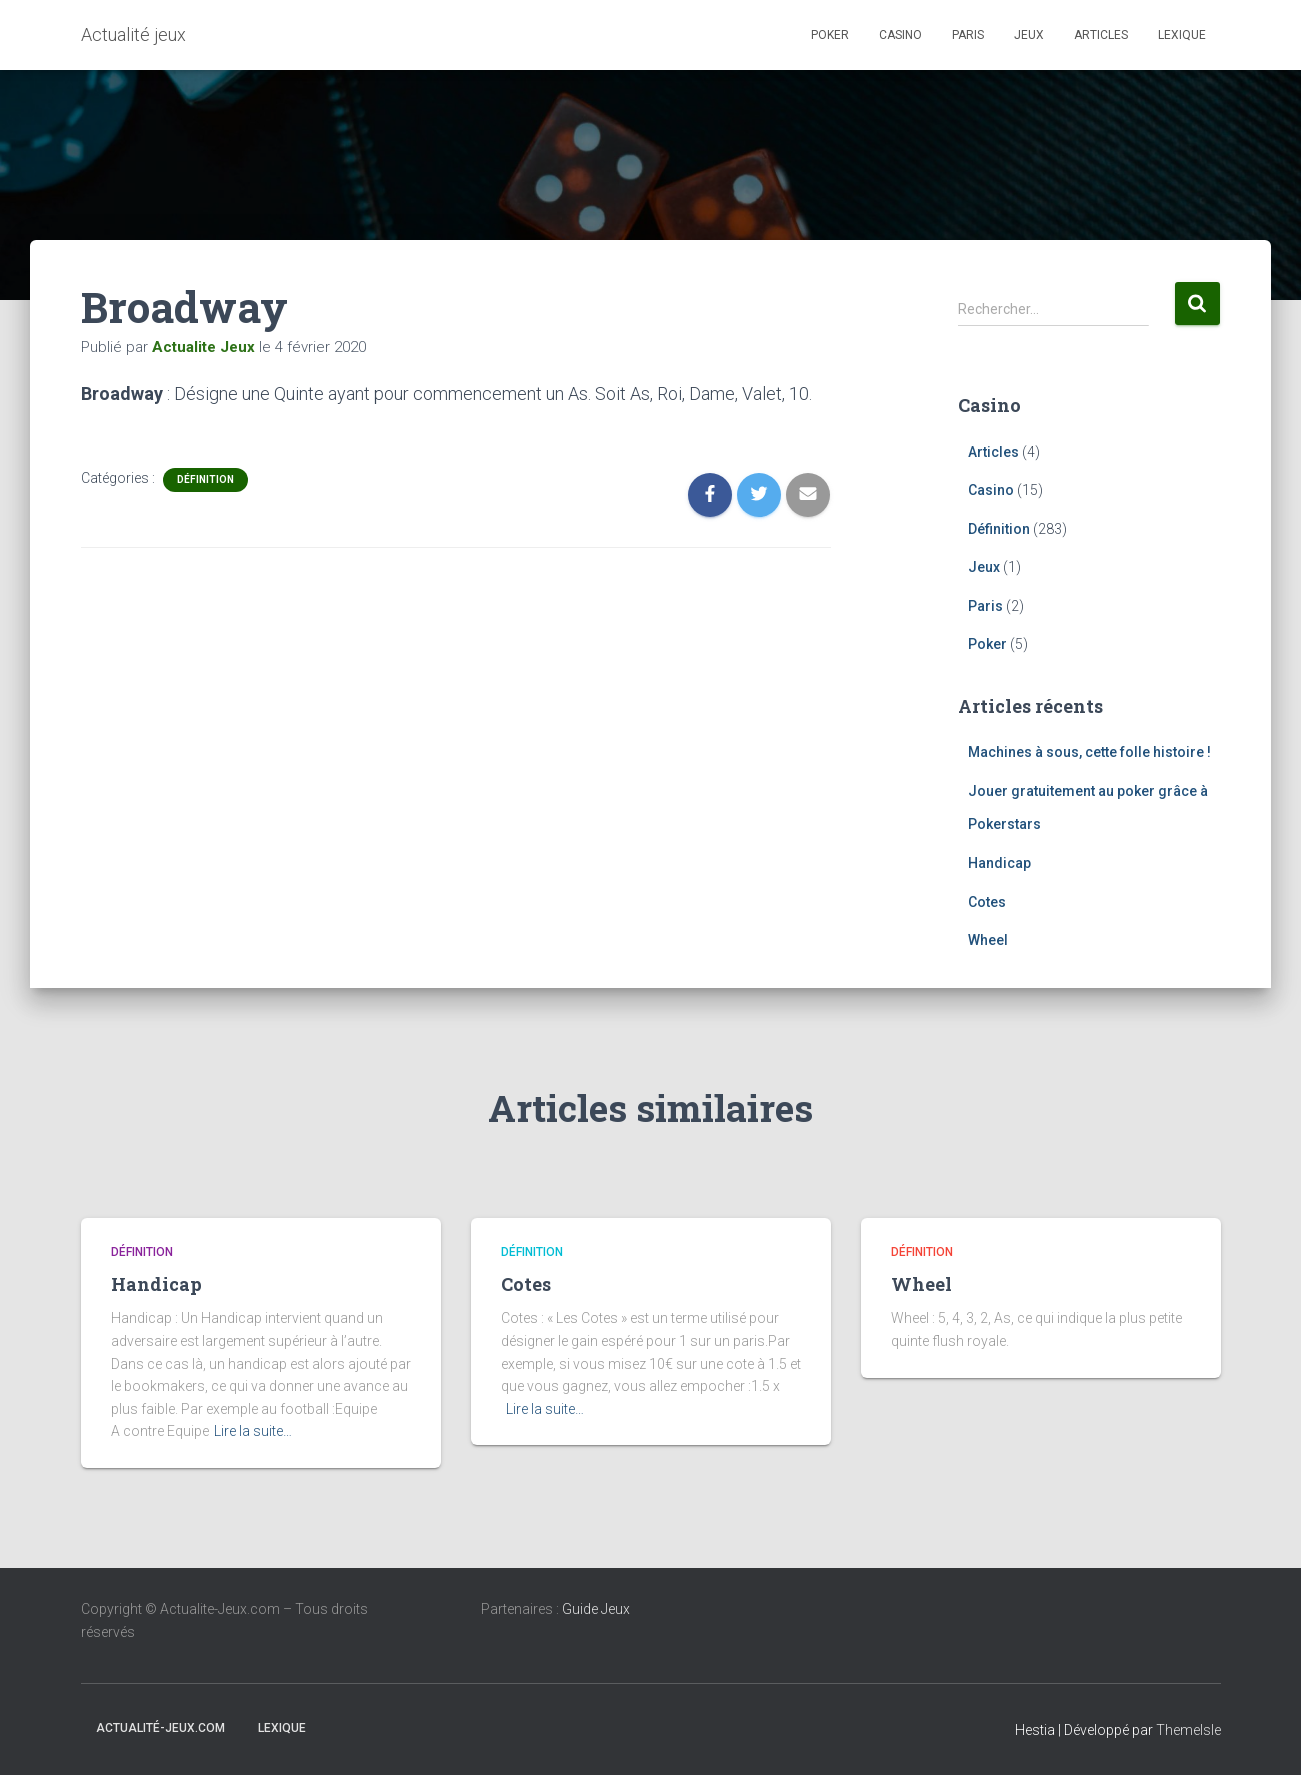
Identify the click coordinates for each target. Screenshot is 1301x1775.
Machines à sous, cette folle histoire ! (1089, 752)
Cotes (987, 902)
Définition (205, 479)
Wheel (988, 940)
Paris (968, 35)
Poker (830, 35)
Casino (900, 35)
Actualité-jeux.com (160, 1728)
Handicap (999, 863)
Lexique (1182, 35)
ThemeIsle (1188, 1730)
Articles (1101, 35)
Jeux (1029, 35)
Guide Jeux (596, 1609)
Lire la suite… (253, 1431)
